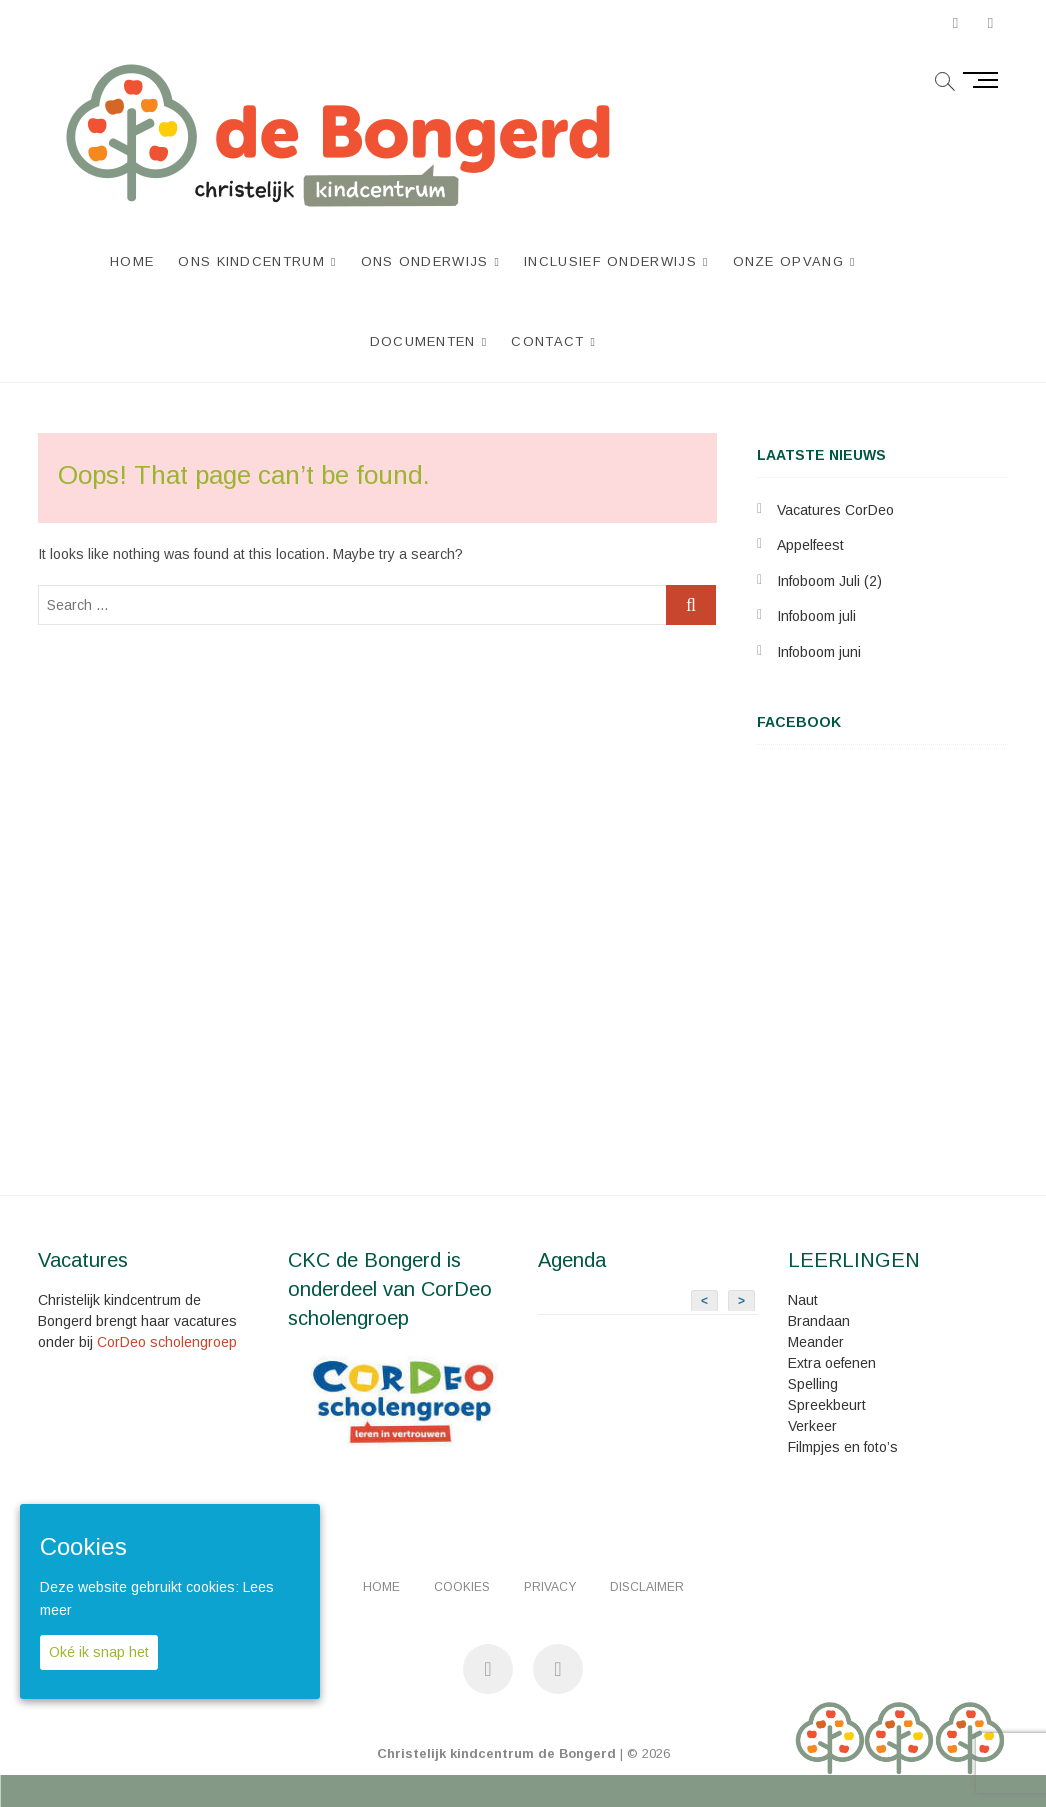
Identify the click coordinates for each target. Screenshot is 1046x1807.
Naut (803, 1300)
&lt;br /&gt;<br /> (882, 980)
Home (132, 261)
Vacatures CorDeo (835, 510)
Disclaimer (647, 1587)
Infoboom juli (816, 616)
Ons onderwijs (425, 261)
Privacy (550, 1587)
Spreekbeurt (827, 1405)
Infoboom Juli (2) (829, 581)
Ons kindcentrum (252, 261)
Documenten (423, 341)
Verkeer (812, 1426)
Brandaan (819, 1321)
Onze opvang (788, 261)
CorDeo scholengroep (167, 1342)
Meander (816, 1342)
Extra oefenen (832, 1363)
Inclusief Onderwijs (610, 261)
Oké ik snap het (99, 1652)
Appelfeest (810, 545)
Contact (547, 341)
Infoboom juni (819, 652)
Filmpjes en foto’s (843, 1447)
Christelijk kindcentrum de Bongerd (496, 1753)
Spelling (813, 1384)
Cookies (462, 1587)
